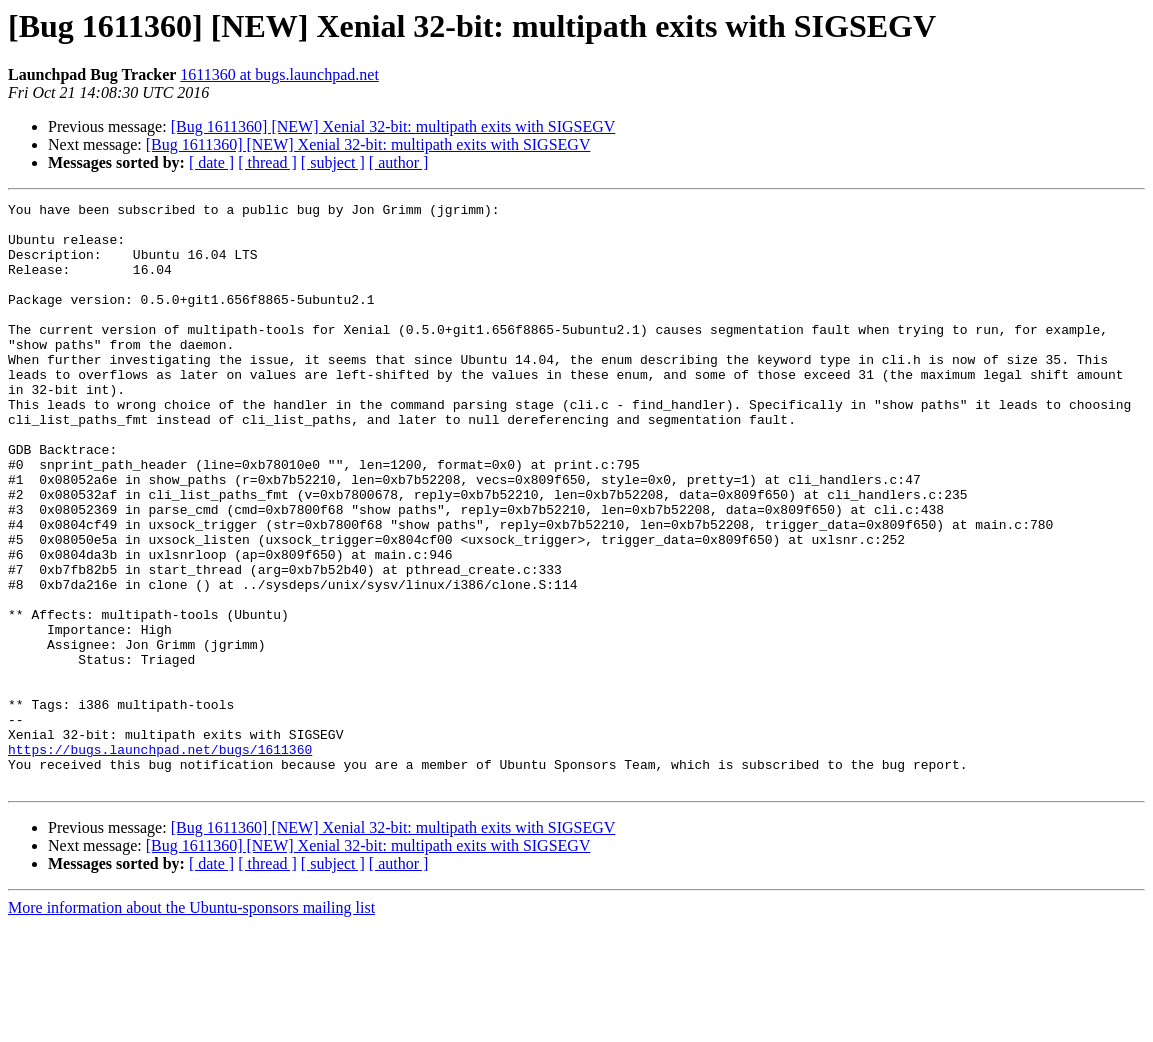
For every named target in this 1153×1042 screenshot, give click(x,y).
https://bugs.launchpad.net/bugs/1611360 (160, 860)
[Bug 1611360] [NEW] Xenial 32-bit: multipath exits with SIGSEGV (393, 126)
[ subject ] (333, 162)
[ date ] (211, 162)
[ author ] (399, 162)
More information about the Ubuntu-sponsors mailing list (191, 1024)
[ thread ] (267, 162)
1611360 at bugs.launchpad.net (279, 74)
